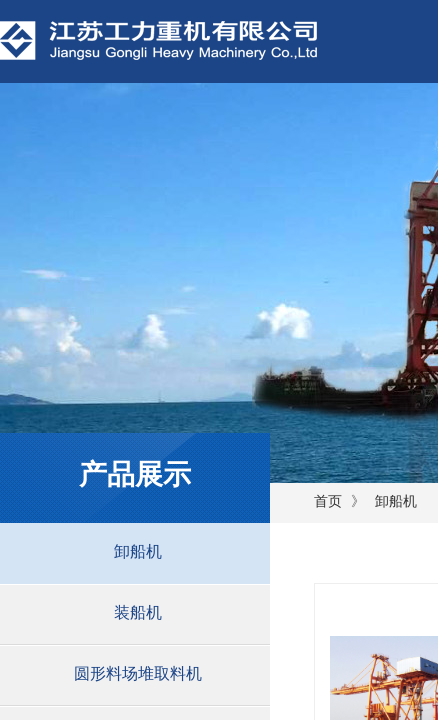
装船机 (138, 612)
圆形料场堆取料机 (138, 673)
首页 (328, 501)
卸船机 (396, 501)
